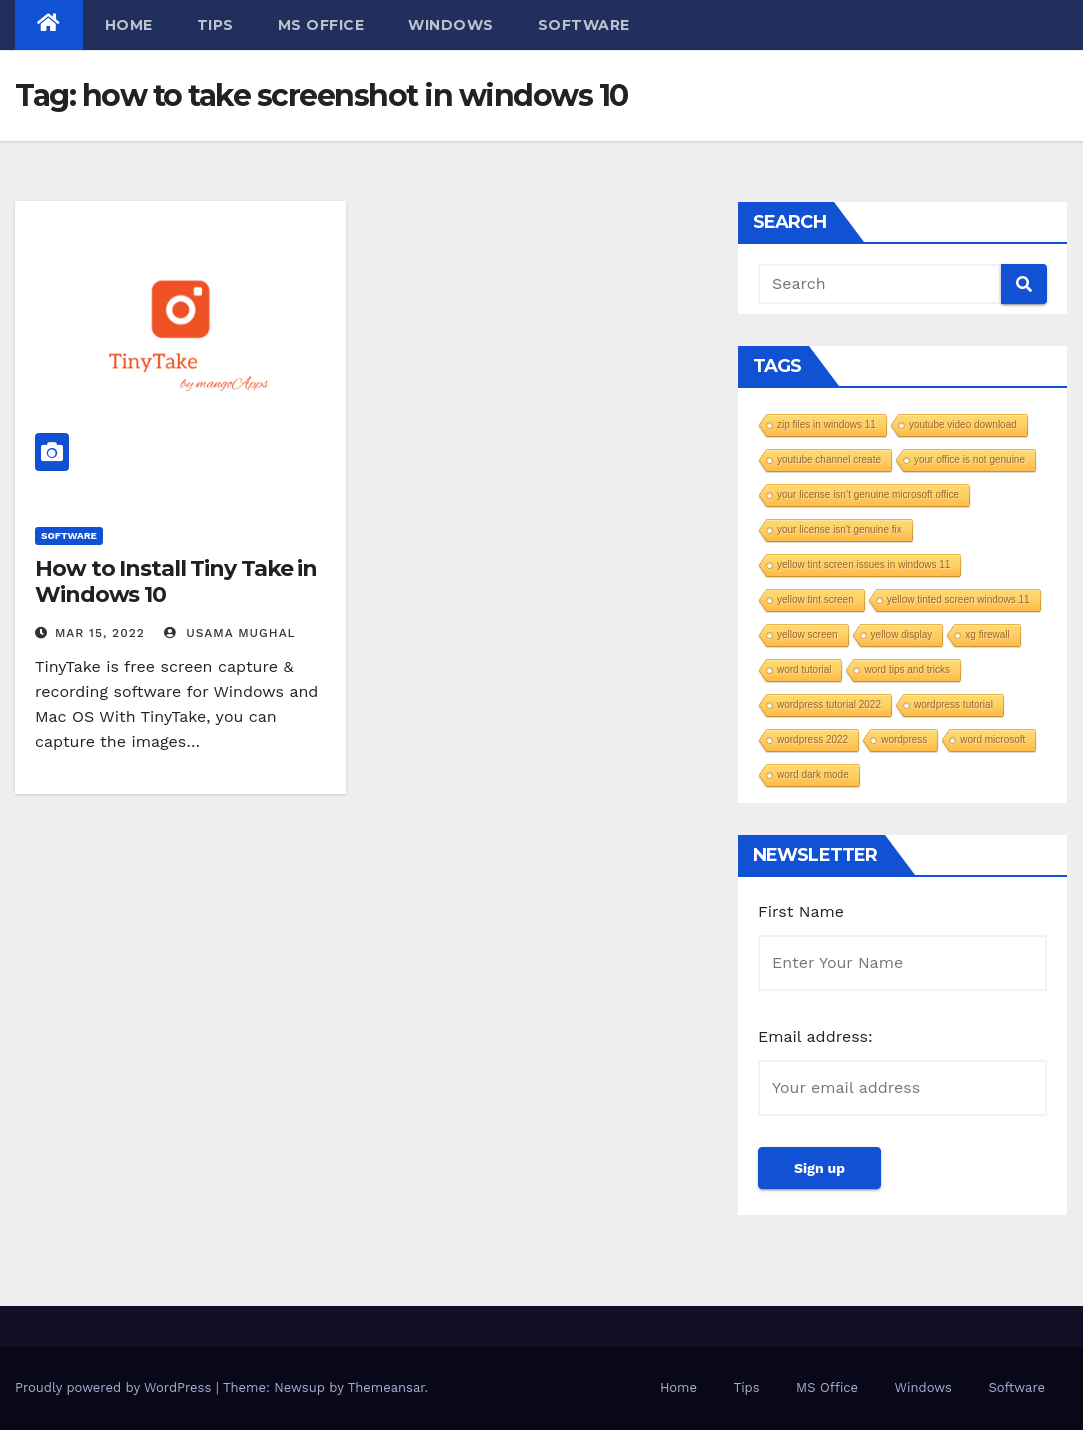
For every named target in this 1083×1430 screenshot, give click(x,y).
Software (584, 25)
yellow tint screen (815, 599)
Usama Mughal (230, 633)
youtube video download (963, 424)
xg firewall (987, 634)
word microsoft (992, 739)
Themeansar (386, 1387)
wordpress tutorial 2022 (829, 704)
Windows (451, 25)
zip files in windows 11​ (826, 424)
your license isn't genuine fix (839, 529)
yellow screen (807, 634)
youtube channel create (829, 459)
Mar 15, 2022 (100, 633)
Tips (215, 25)
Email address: (815, 1036)
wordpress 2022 (812, 739)
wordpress (904, 739)
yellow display (902, 634)
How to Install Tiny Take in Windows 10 (176, 581)
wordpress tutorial (953, 704)
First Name (801, 911)
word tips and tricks (907, 669)
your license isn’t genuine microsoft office (868, 494)
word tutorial (804, 669)
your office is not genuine (969, 459)
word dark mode (813, 774)
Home (129, 25)
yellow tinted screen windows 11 (958, 599)
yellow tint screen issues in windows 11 (863, 564)
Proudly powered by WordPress (115, 1387)
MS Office (321, 25)
